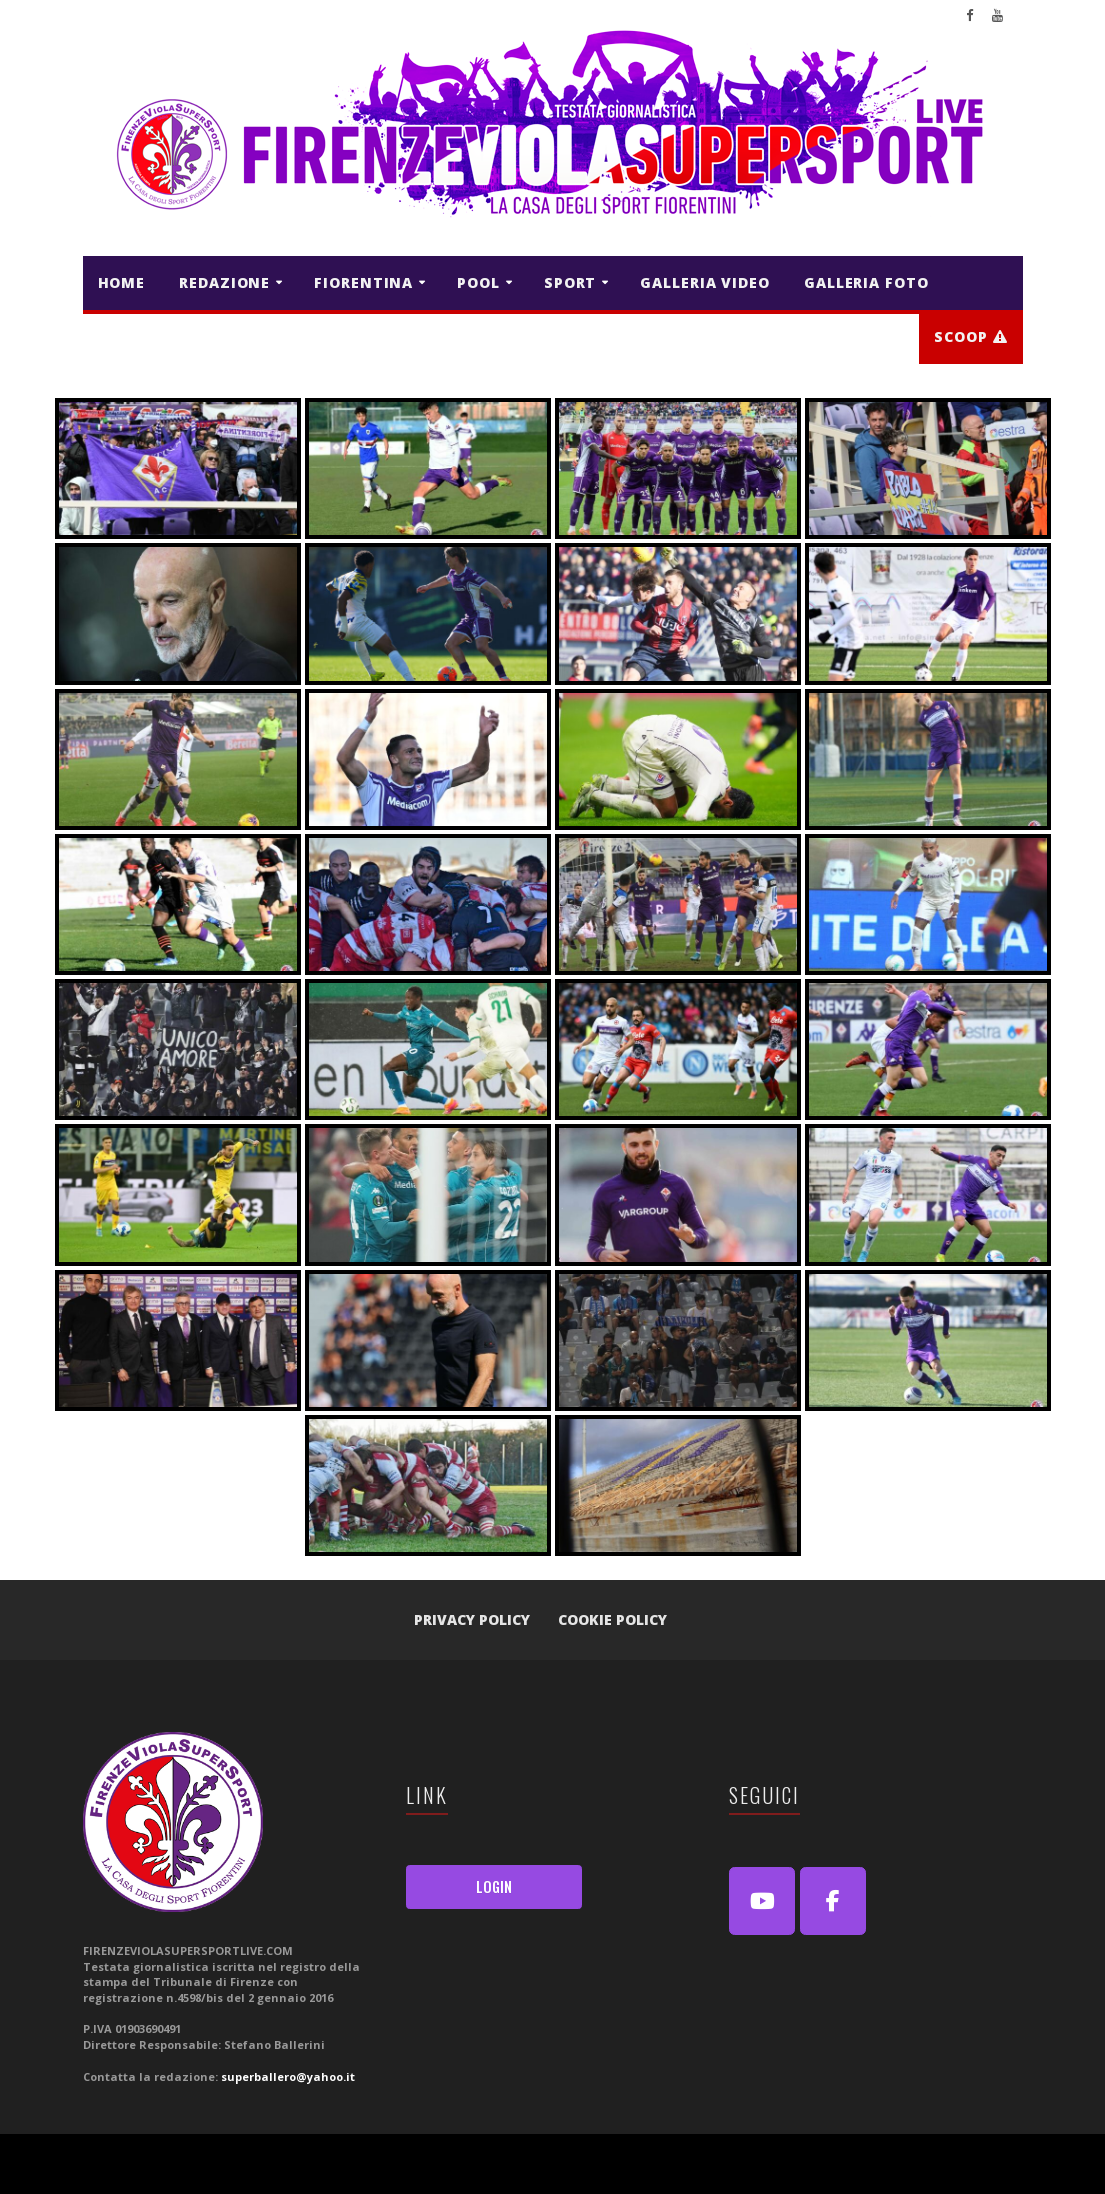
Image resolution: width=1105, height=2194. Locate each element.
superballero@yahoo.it (288, 2076)
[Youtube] (762, 1901)
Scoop (970, 336)
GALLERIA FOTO (866, 282)
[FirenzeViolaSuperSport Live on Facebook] (833, 1901)
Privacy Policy (472, 1619)
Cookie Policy (612, 1619)
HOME (122, 282)
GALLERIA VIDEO (705, 282)
